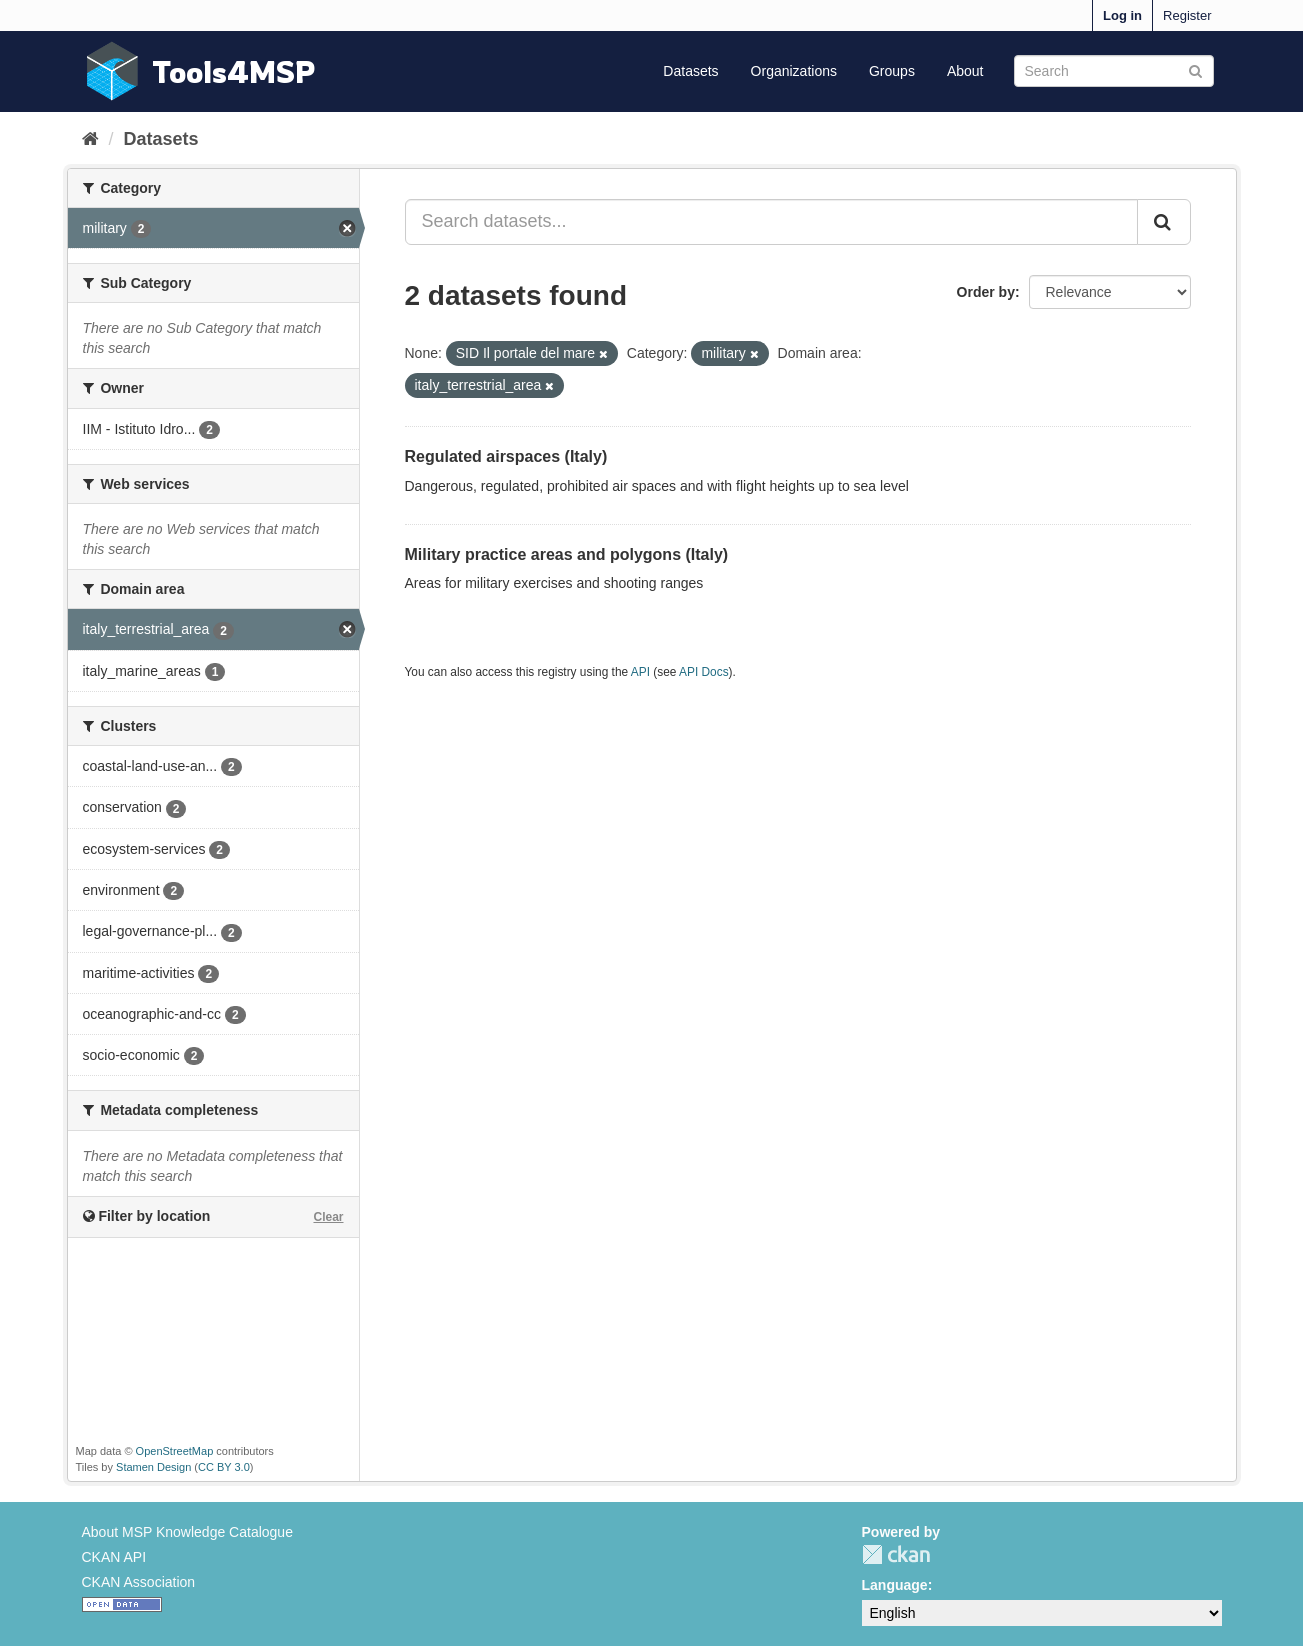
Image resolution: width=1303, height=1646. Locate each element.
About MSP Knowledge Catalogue (187, 1532)
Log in (1122, 15)
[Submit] (1195, 69)
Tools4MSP (234, 71)
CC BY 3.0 (224, 1467)
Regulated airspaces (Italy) (506, 456)
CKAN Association (139, 1582)
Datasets (690, 71)
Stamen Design (153, 1467)
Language (895, 1585)
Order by (986, 292)
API (640, 672)
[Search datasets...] (771, 222)
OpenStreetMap (175, 1451)
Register (1187, 15)
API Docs (704, 672)
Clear (328, 1217)
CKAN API (114, 1557)
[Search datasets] (1114, 71)
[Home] (90, 139)
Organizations (794, 71)
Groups (892, 71)
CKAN (896, 1554)
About (965, 71)
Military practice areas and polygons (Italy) (567, 554)
